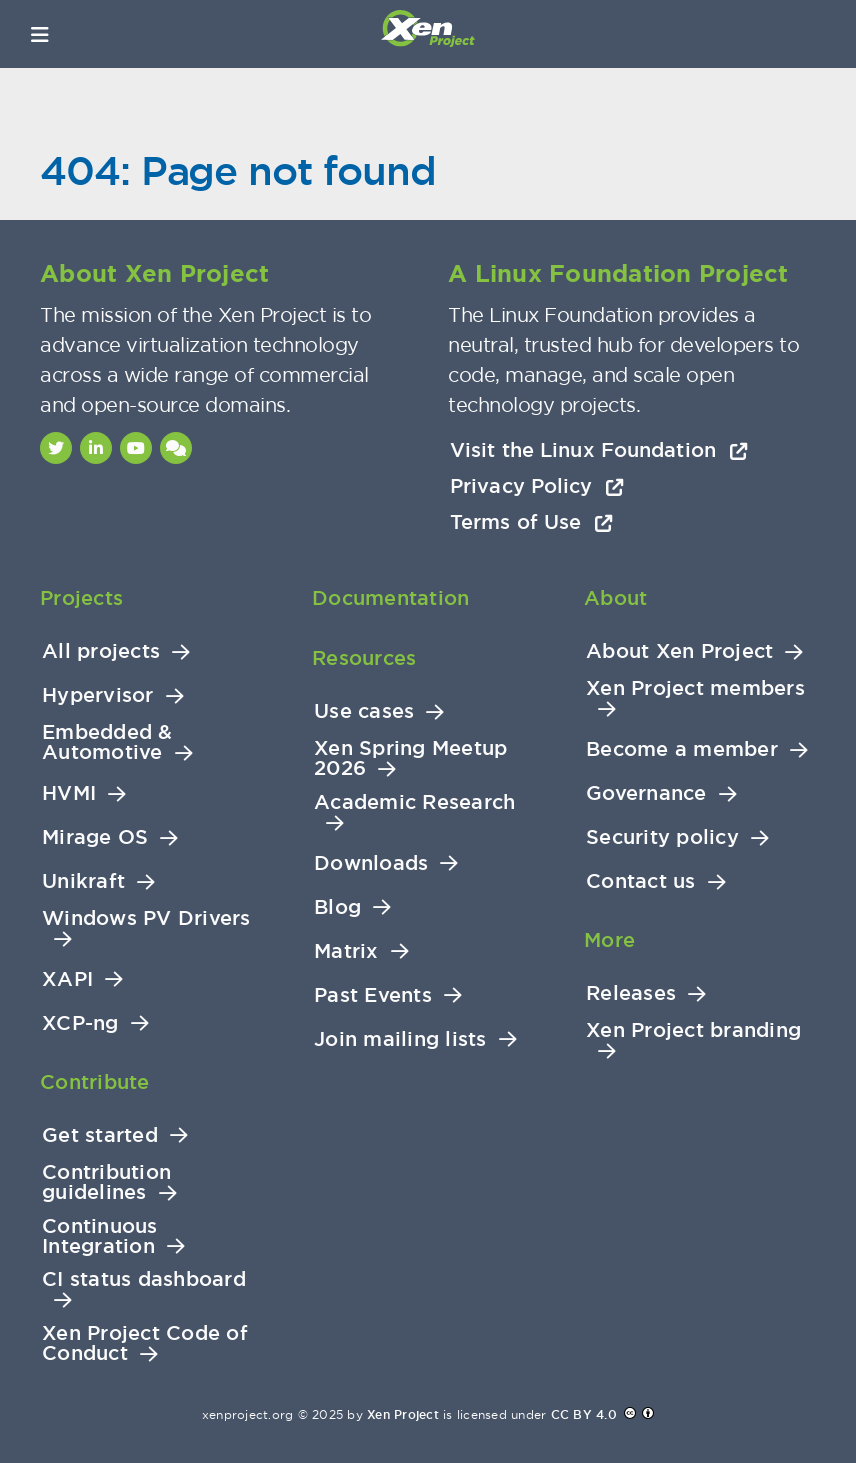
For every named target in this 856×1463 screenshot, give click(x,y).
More (609, 940)
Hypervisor (98, 695)
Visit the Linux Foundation (599, 450)
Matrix (346, 951)
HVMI (69, 793)
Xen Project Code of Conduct (145, 1343)
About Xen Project (679, 651)
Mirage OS (95, 837)
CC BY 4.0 (584, 1415)
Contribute (95, 1082)
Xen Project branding (693, 1030)
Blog (337, 907)
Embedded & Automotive (107, 742)
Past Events (373, 995)
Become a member (682, 749)
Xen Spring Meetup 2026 (410, 758)
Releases (631, 993)
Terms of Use (531, 522)
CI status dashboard (144, 1279)
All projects (101, 651)
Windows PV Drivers (146, 918)
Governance (646, 793)
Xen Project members (695, 688)
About (615, 598)
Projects (81, 598)
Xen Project (403, 1415)
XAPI (67, 979)
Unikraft (83, 881)
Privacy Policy (537, 486)
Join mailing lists (400, 1039)
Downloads (371, 863)
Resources (364, 658)
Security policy (662, 837)
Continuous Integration (100, 1236)
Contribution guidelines (106, 1182)
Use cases (364, 711)
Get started (100, 1135)
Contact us (641, 881)
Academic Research (414, 802)
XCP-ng (80, 1023)
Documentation (390, 598)
